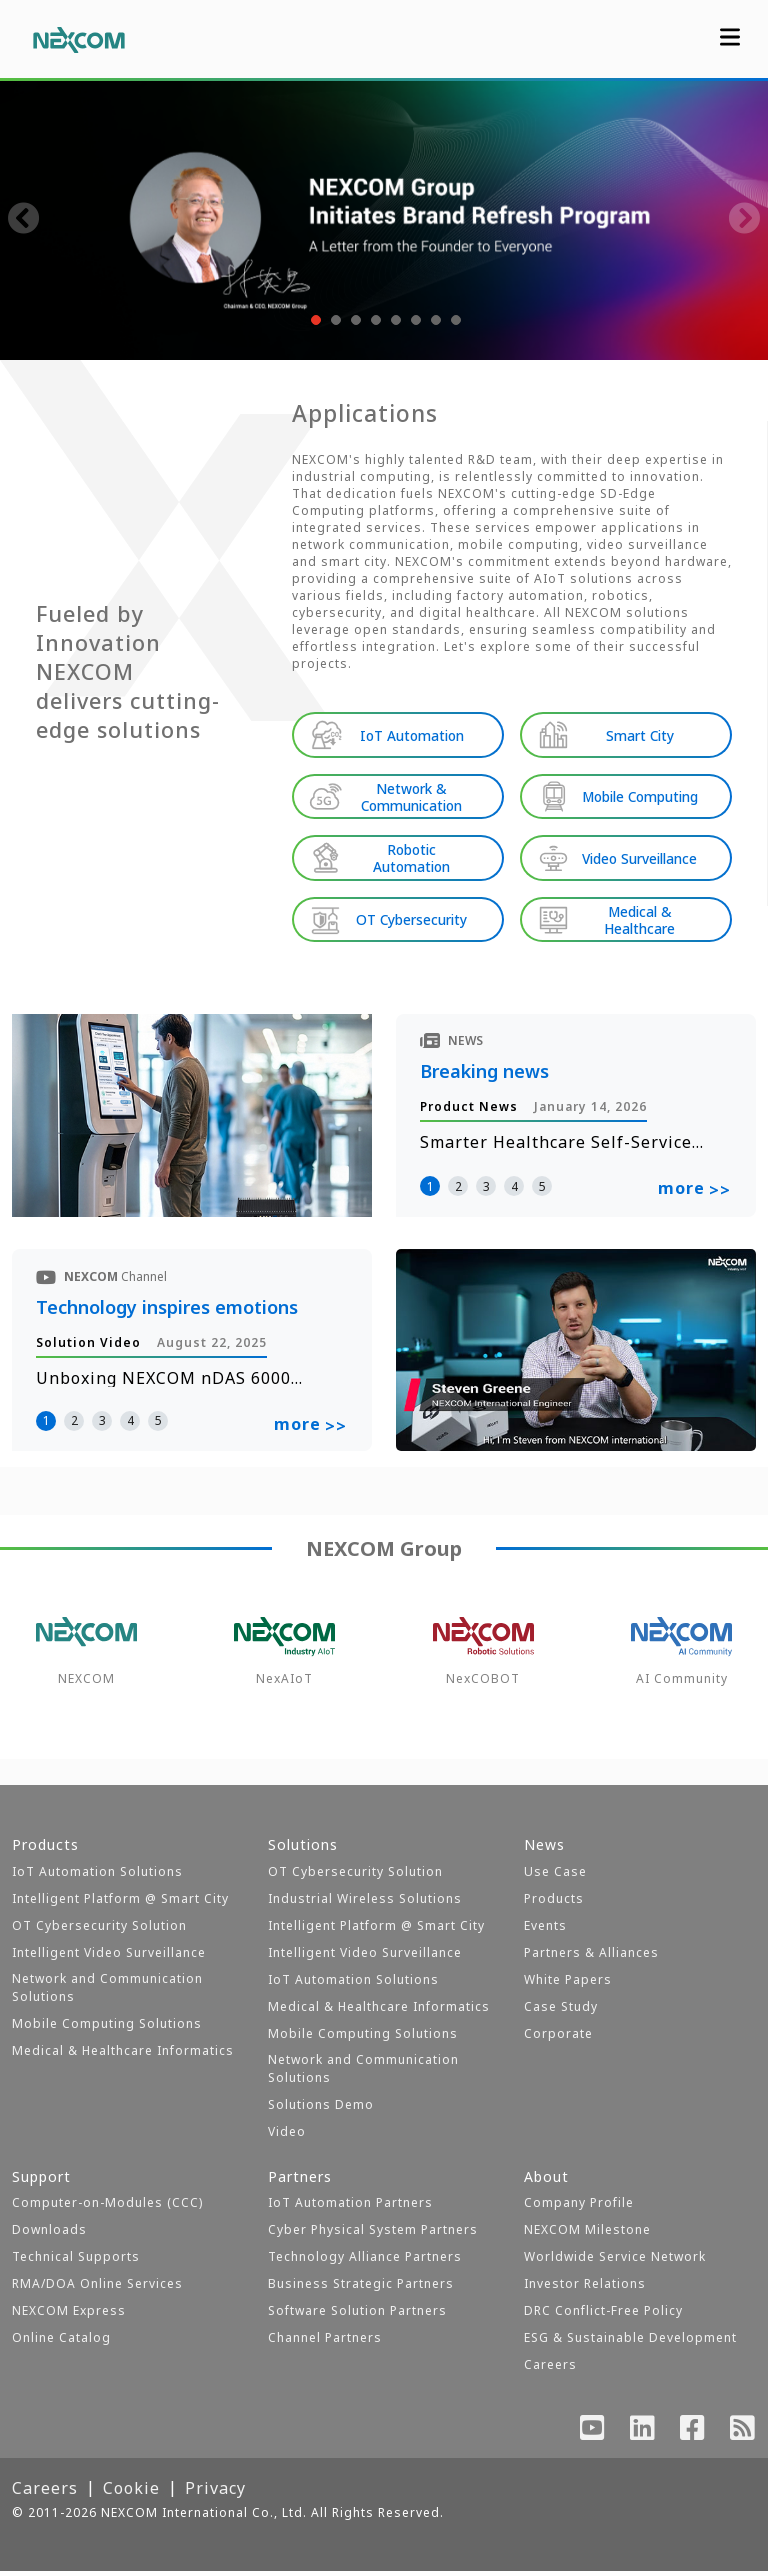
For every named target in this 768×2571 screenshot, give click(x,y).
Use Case (555, 1871)
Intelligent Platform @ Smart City (120, 1898)
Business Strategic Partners (361, 2283)
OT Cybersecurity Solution (99, 1925)
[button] (314, 320)
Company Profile (579, 2202)
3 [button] (486, 1176)
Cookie (131, 2488)
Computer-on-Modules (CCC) (107, 2202)
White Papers (568, 1979)
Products (554, 1898)
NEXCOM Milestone (587, 2229)
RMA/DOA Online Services (97, 2283)
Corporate (558, 2033)
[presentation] (24, 220)
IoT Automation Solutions (97, 1871)
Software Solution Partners (357, 2310)
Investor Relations (585, 2283)
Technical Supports (76, 2256)
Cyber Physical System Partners (373, 2229)
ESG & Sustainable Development (630, 2337)
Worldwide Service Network (615, 2256)
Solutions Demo (321, 2104)
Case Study (561, 2006)
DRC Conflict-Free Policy (603, 2310)
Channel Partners (325, 2337)
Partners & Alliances (591, 1952)
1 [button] (430, 1176)
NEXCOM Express (69, 2310)
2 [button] (458, 1176)
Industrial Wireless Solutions (365, 1898)
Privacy (215, 2488)
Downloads (49, 2229)
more (694, 1181)
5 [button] (542, 1176)
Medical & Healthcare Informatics (123, 2050)
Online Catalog (61, 2337)
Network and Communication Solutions (107, 1987)
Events (545, 1925)
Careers (550, 2364)
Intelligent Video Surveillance (109, 1952)
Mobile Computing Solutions (107, 2023)
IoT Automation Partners (350, 2202)
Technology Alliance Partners (365, 2256)
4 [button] (514, 1176)
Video (287, 2131)
